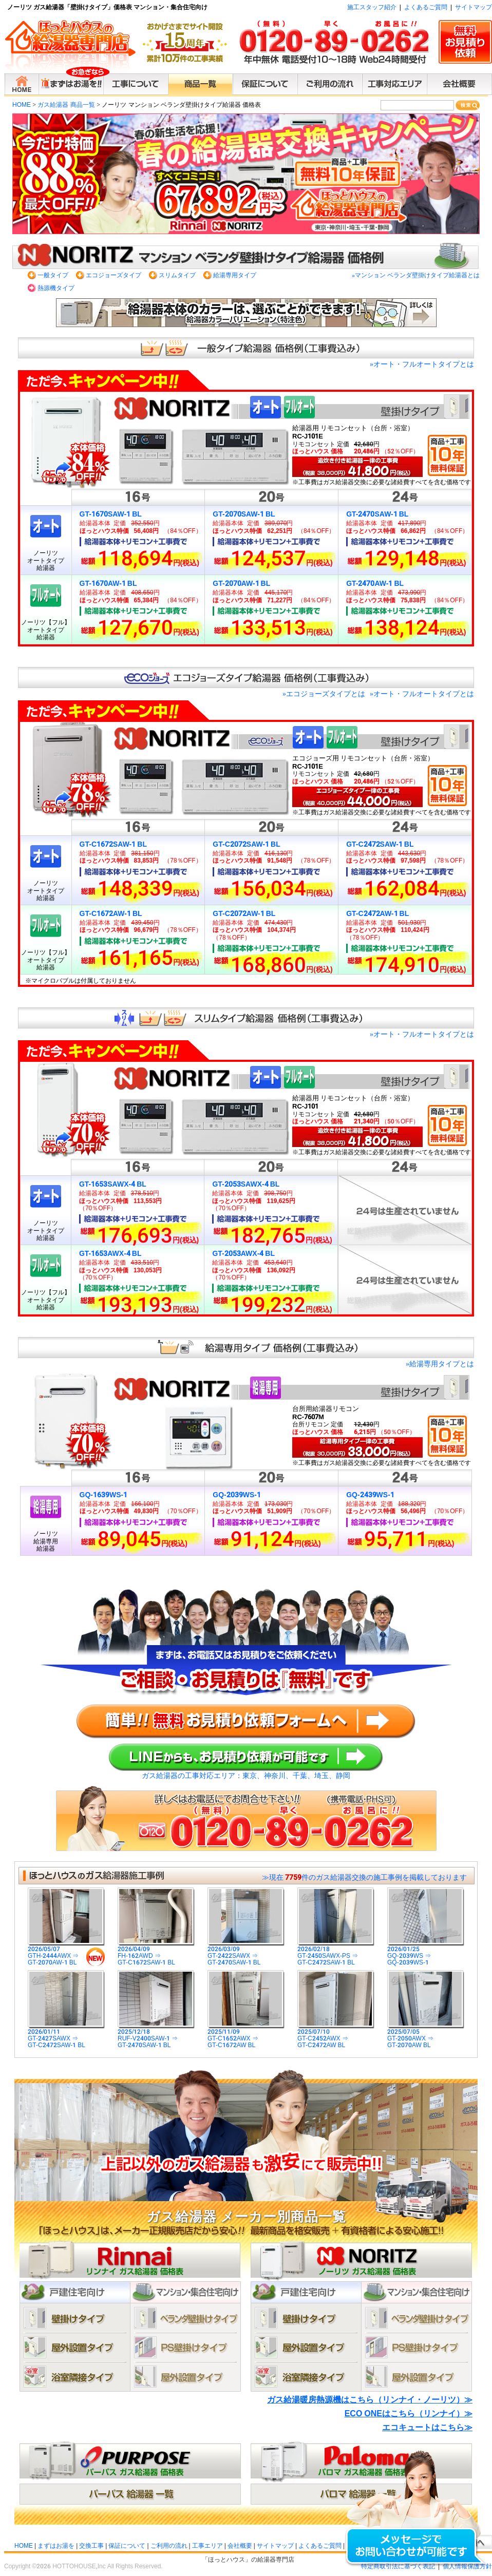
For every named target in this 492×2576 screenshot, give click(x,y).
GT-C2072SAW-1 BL (246, 844)
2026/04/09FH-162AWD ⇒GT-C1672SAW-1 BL (156, 1953)
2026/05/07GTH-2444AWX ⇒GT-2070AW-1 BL (66, 1953)
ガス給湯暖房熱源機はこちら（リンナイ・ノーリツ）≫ (369, 2400)
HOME (21, 104)
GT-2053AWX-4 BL (243, 1253)
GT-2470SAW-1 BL (377, 514)
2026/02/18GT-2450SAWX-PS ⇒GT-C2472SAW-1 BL (335, 1953)
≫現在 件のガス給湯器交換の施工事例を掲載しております (364, 1877)
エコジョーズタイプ (113, 275)
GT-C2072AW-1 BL (244, 913)
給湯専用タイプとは (440, 1364)
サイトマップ (473, 7)
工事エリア (207, 2545)
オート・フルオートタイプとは (422, 364)
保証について (126, 2545)
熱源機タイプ (55, 288)
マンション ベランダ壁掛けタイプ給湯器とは (416, 275)
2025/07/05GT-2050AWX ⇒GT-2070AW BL (425, 2036)
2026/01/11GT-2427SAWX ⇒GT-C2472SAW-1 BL (66, 2036)
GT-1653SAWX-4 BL (112, 1184)
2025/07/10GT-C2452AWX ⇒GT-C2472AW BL (335, 2036)
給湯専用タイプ (234, 275)
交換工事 (91, 2545)
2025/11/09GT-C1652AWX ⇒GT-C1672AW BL (246, 2036)
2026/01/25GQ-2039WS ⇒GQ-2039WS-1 (425, 1953)
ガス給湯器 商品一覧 (65, 104)
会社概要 (240, 2545)
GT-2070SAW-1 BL (244, 514)
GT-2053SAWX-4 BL (245, 1184)
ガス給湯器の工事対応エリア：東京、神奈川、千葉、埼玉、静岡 (246, 1775)
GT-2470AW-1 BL (375, 583)
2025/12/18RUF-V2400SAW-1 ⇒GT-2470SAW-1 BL (156, 2036)
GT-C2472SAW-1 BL (379, 844)
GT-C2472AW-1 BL (377, 913)
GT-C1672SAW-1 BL (113, 844)
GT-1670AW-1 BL (108, 583)
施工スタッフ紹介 (371, 7)
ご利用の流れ (168, 2545)
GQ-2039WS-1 (237, 1495)
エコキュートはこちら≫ (427, 2427)
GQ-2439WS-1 (370, 1495)
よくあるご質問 (425, 7)
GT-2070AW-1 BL (241, 583)
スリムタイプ (177, 275)
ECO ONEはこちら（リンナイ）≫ (408, 2413)
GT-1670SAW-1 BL (111, 514)
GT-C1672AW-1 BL (111, 913)
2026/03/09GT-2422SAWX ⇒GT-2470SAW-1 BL (246, 1953)
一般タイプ (52, 275)
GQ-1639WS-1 (104, 1495)
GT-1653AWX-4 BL (110, 1253)
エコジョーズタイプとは (323, 694)
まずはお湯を (55, 2545)
